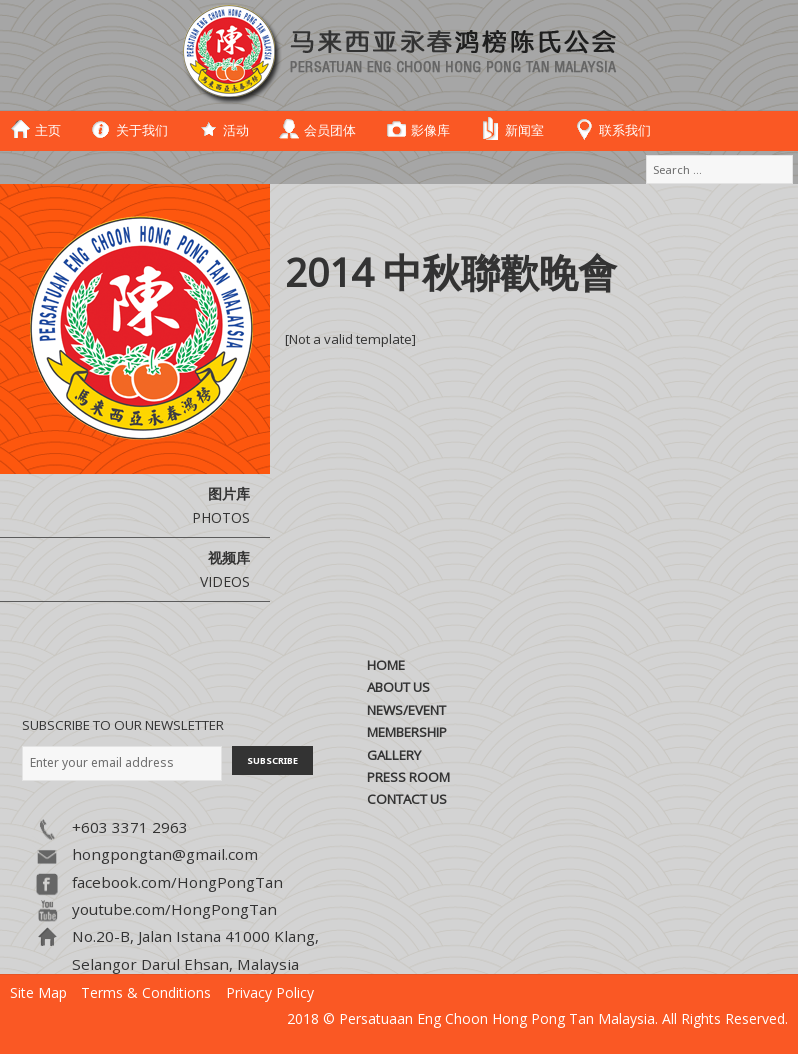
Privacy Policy (270, 992)
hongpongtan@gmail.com (165, 854)
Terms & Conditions (146, 992)
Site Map (38, 992)
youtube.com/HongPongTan (174, 909)
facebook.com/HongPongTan (177, 882)
